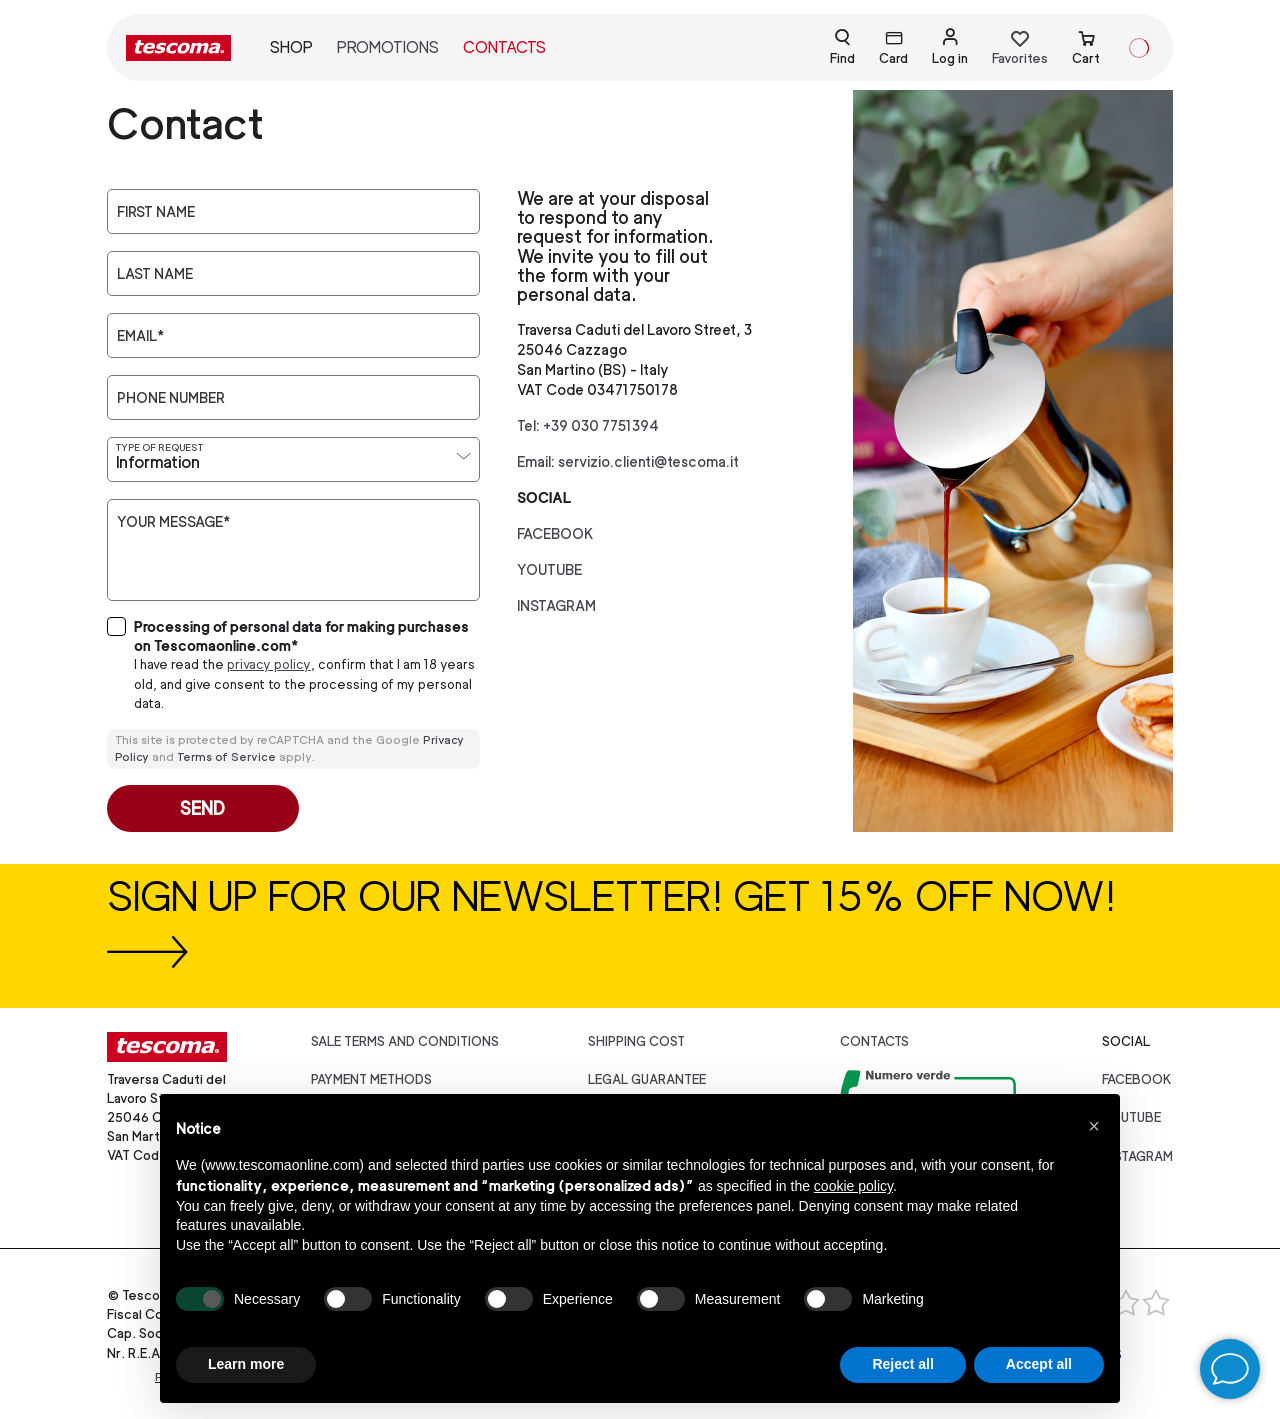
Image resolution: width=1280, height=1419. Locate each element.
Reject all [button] (902, 1364)
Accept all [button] (1039, 1364)
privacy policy (269, 664)
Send (202, 808)
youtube (549, 569)
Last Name (155, 274)
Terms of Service (226, 757)
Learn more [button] (246, 1364)
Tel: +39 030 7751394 (588, 425)
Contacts (504, 47)
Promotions (388, 47)
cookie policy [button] (853, 1186)
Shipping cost (636, 1041)
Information (158, 462)
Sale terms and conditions (405, 1041)
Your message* (173, 522)
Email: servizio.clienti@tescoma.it (628, 461)
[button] (1094, 1126)
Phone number (171, 398)
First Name (156, 212)
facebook (555, 533)
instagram (556, 605)
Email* (140, 336)
